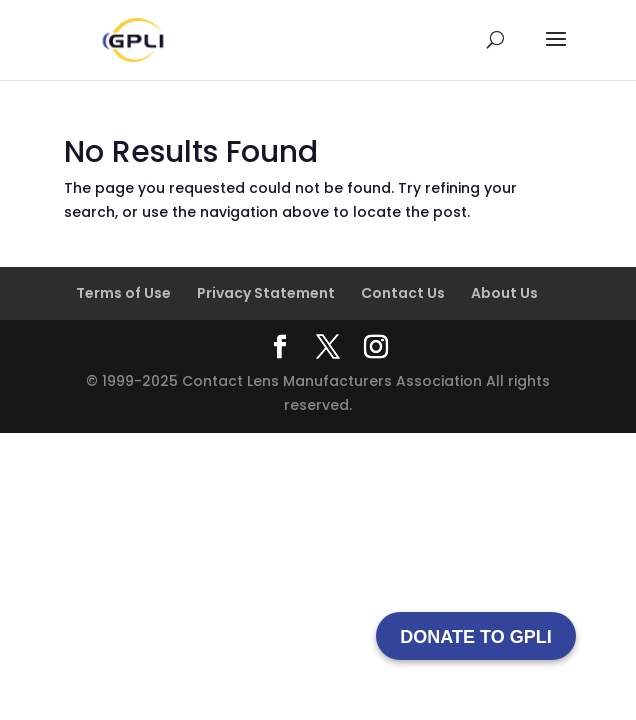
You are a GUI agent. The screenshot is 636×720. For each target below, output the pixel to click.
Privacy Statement (266, 293)
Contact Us (403, 293)
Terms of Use (123, 293)
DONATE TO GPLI (475, 637)
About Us (504, 293)
